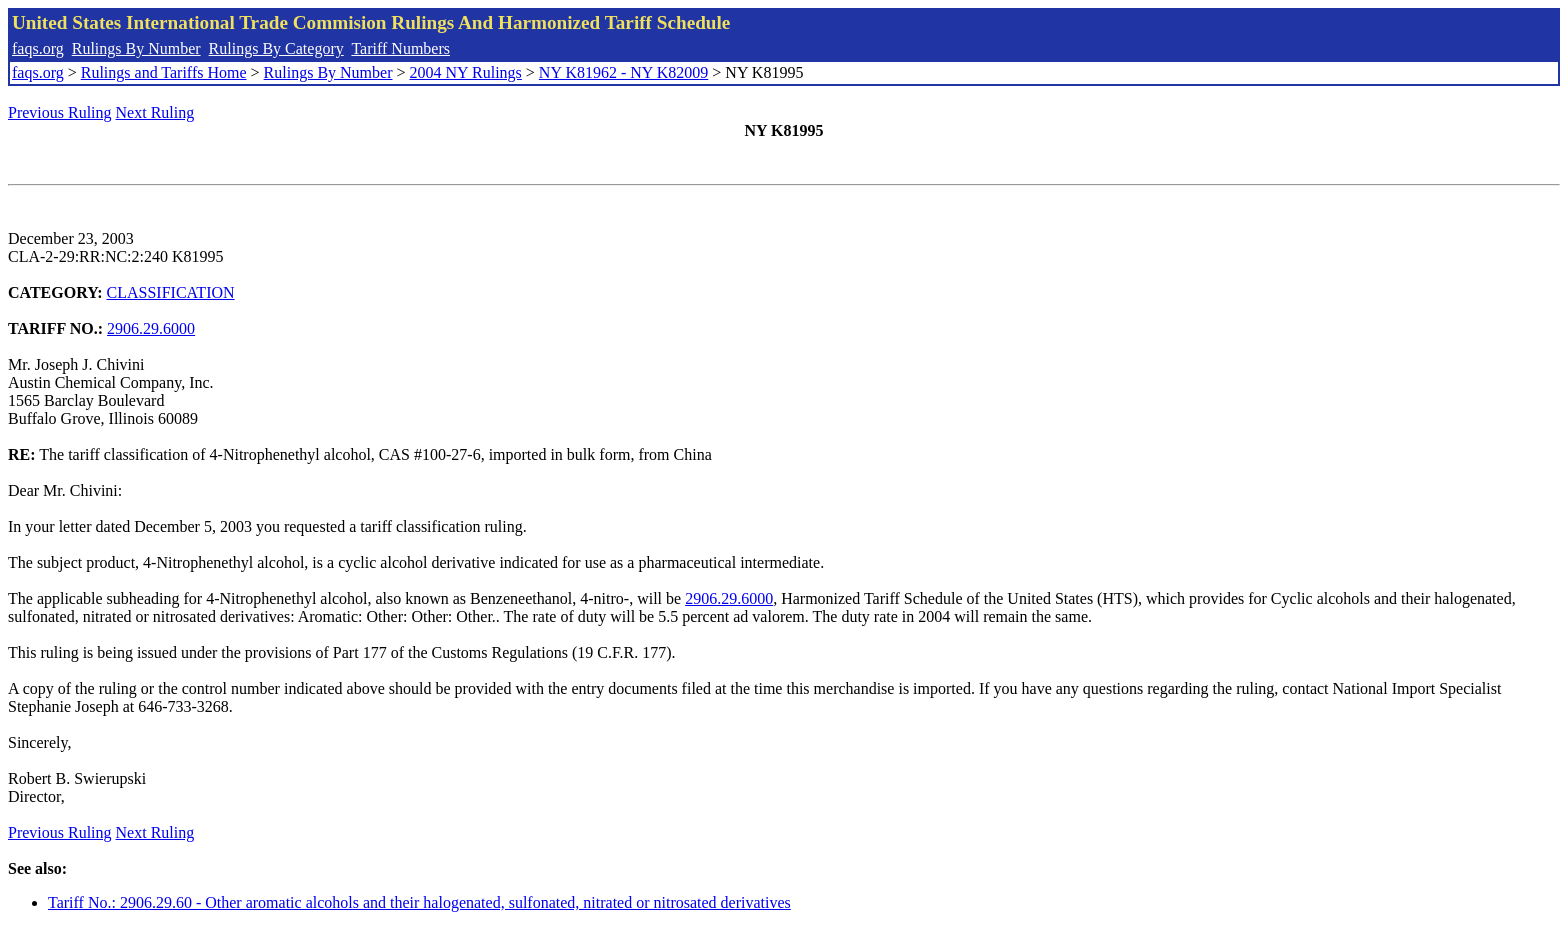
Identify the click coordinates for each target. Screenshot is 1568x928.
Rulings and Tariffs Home (164, 72)
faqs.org (38, 48)
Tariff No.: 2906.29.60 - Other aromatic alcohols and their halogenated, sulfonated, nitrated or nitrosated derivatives (419, 902)
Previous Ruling (60, 112)
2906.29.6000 (151, 328)
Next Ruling (155, 112)
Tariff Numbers (400, 48)
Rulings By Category (276, 48)
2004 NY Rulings (466, 72)
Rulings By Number (136, 48)
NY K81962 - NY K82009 (623, 72)
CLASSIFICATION (171, 292)
